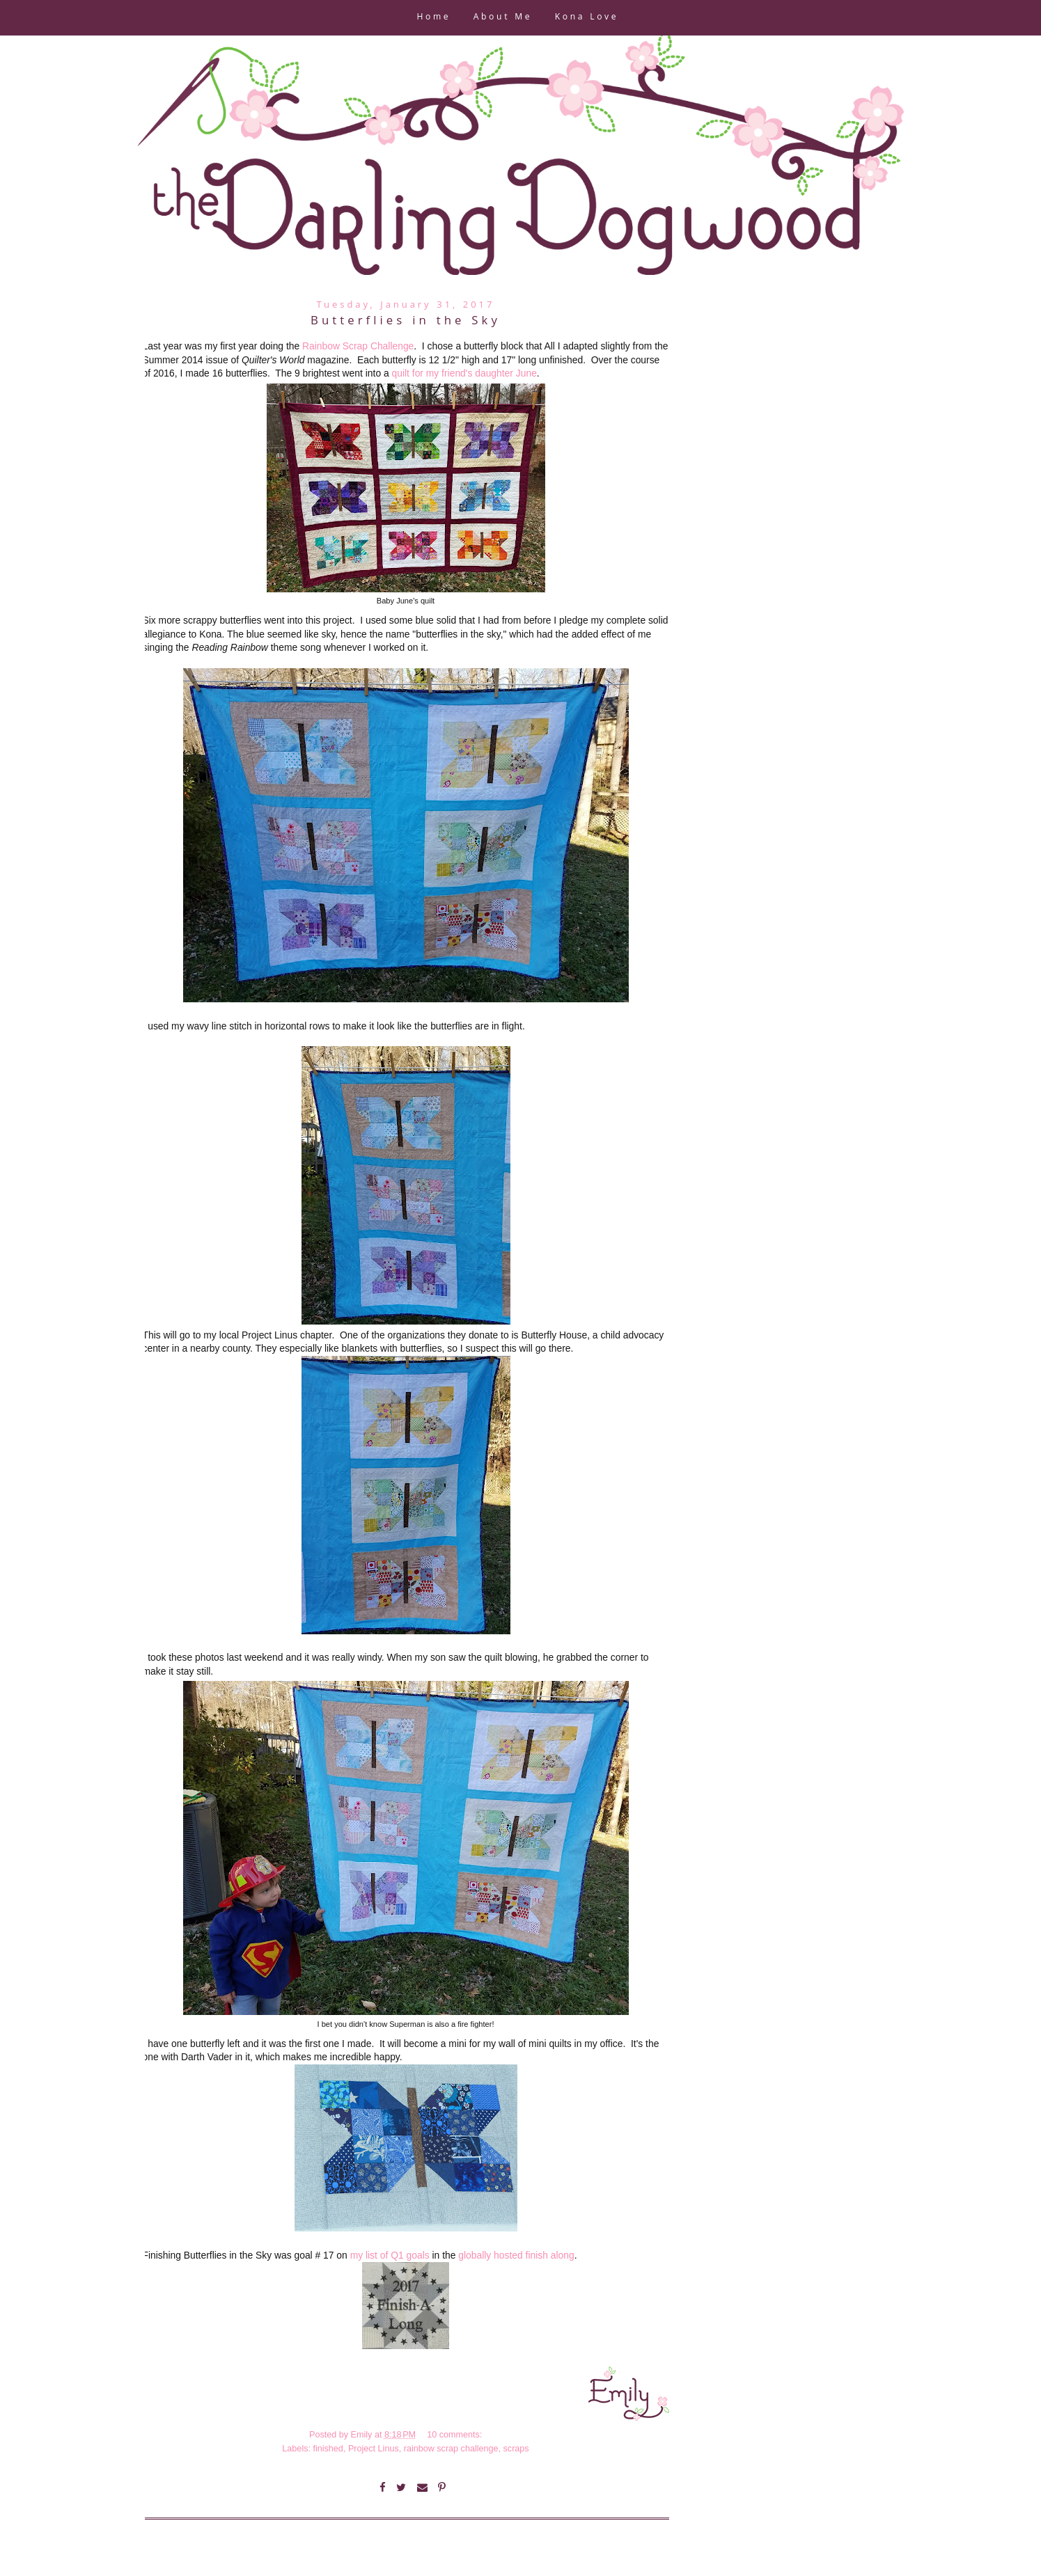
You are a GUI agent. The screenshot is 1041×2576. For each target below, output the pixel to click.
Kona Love (586, 17)
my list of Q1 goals (390, 2255)
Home (433, 17)
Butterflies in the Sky (406, 322)
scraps (516, 2448)
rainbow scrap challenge (451, 2448)
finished (328, 2448)
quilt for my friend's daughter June (464, 373)
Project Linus (373, 2448)
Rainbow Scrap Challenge (358, 345)
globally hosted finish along (516, 2255)
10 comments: (456, 2435)
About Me (502, 17)
